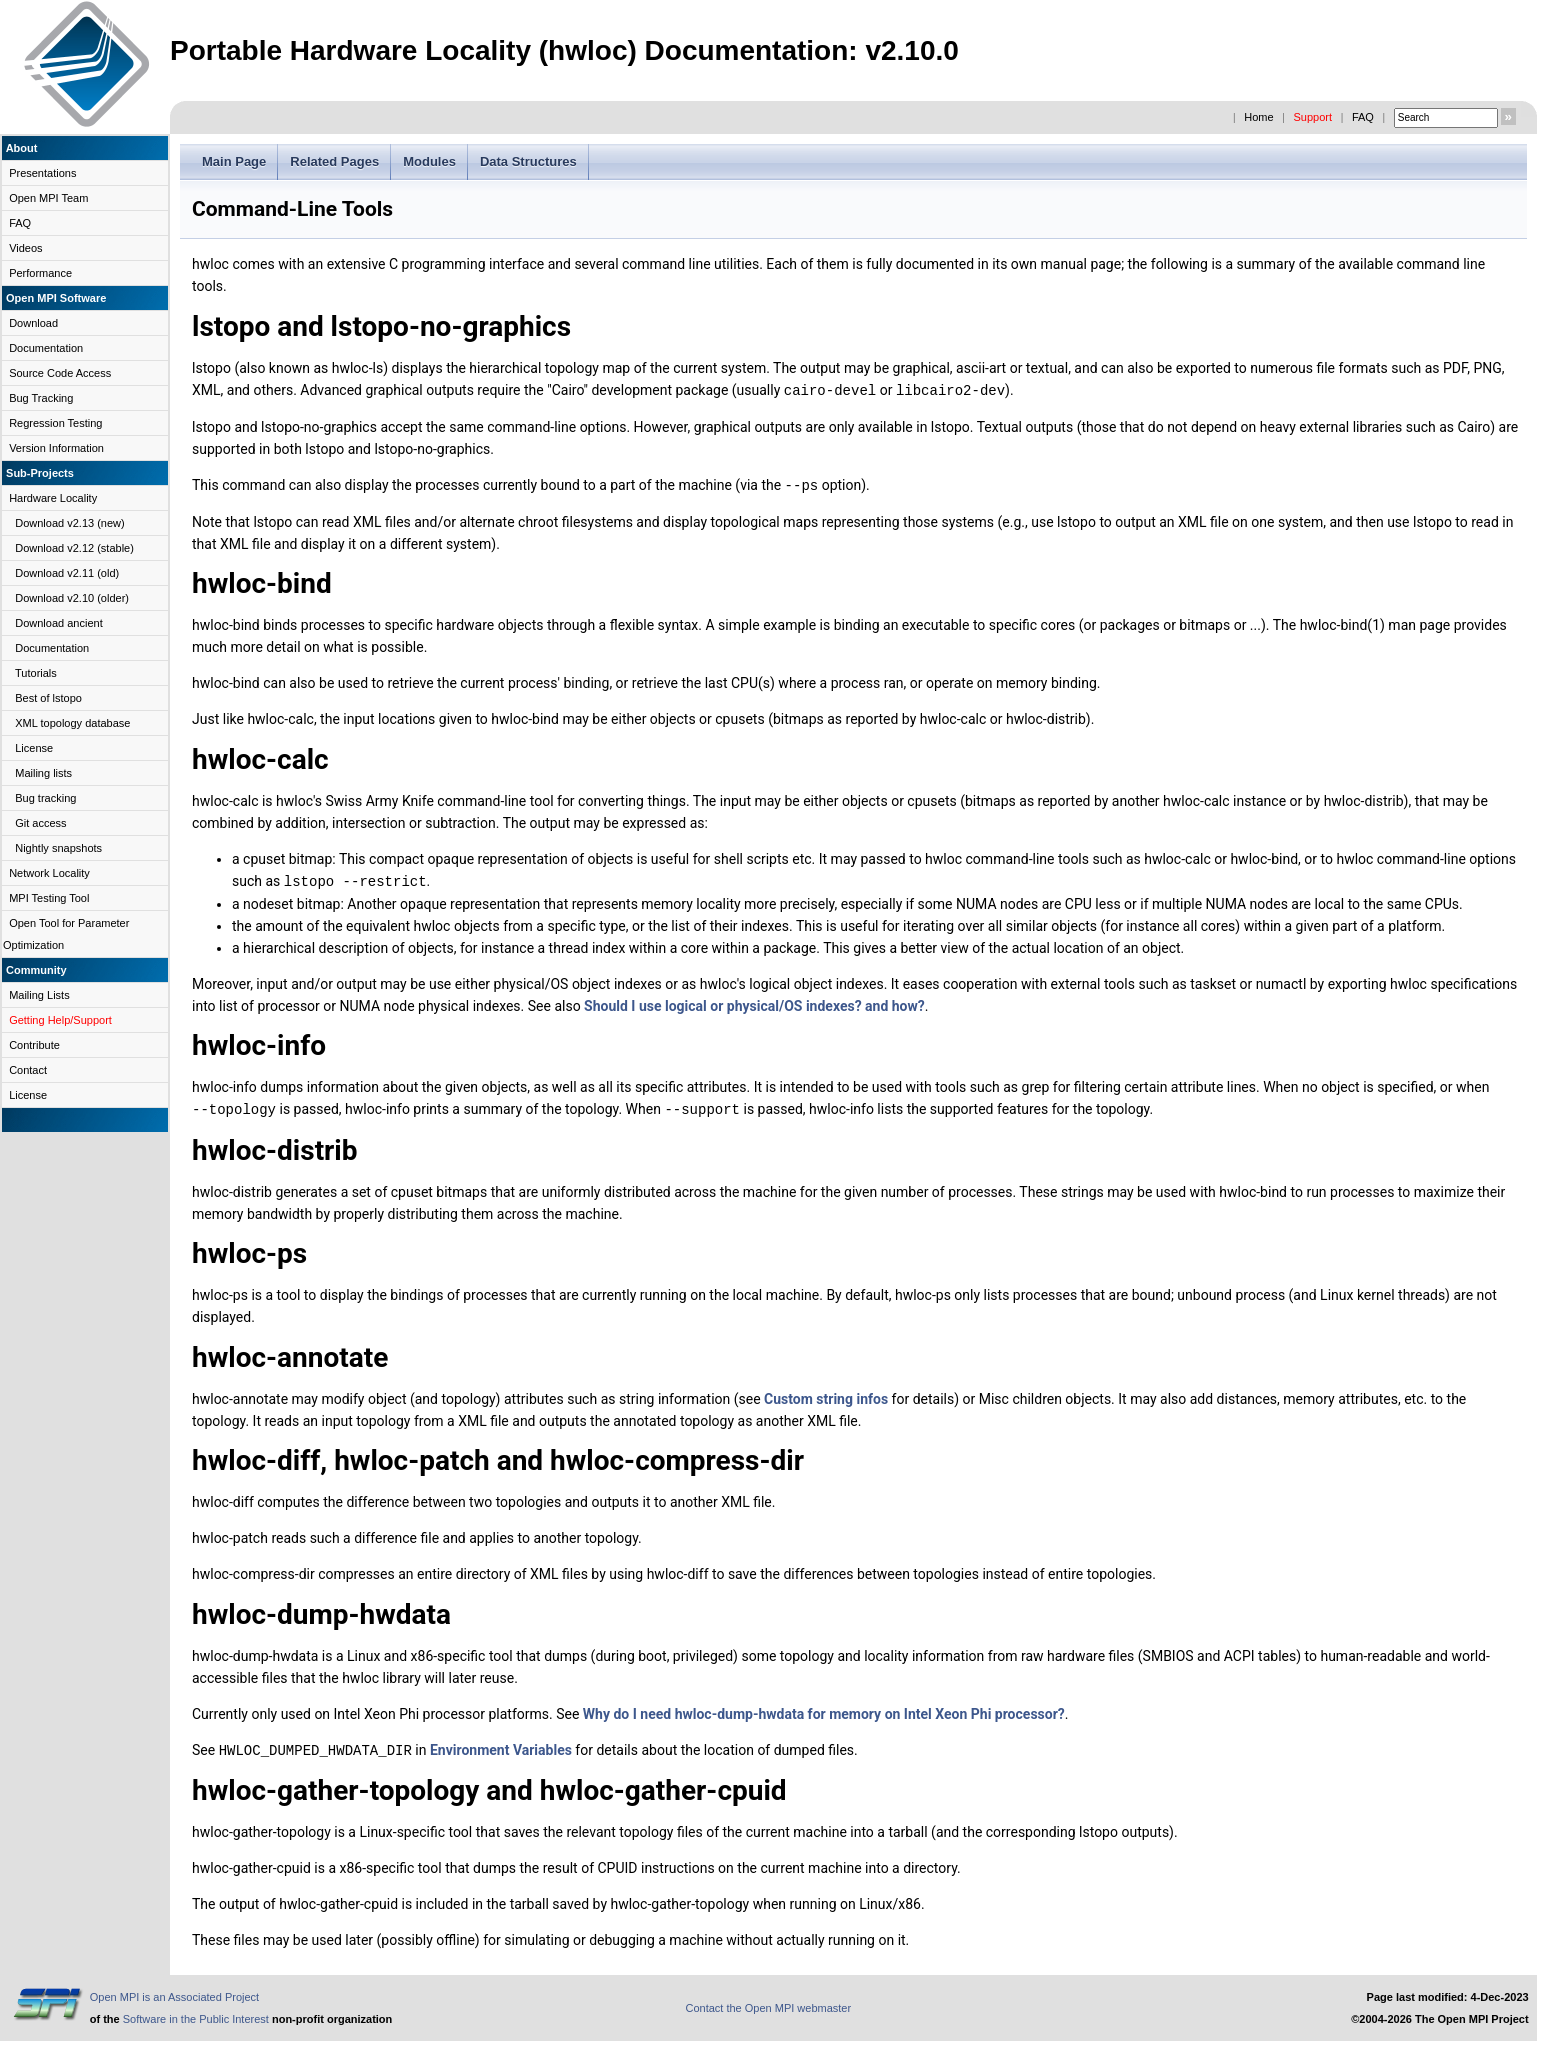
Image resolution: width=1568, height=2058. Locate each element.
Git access (40, 823)
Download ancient (58, 623)
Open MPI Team (48, 198)
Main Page (234, 161)
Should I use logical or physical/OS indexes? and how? (754, 1003)
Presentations (42, 173)
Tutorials (36, 673)
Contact (28, 1070)
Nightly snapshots (58, 848)
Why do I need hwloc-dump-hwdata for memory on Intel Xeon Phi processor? (824, 1710)
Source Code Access (60, 373)
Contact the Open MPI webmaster (768, 2003)
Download (33, 323)
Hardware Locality (53, 498)
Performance (40, 273)
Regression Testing (55, 423)
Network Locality (49, 873)
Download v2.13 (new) (69, 523)
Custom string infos (826, 1395)
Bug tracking (45, 798)
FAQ (1363, 117)
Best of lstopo (48, 698)
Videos (25, 248)
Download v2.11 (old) (67, 573)
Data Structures (528, 161)
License (34, 748)
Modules (429, 161)
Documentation (46, 348)
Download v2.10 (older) (72, 598)
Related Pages (334, 161)
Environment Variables (501, 1746)
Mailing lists (43, 773)
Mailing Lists (39, 995)
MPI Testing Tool (49, 898)
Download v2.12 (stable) (74, 548)
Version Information (56, 448)
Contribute (34, 1045)
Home (1258, 117)
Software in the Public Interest (196, 2014)
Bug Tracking (41, 398)
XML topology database (72, 723)
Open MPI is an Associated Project (174, 1992)
